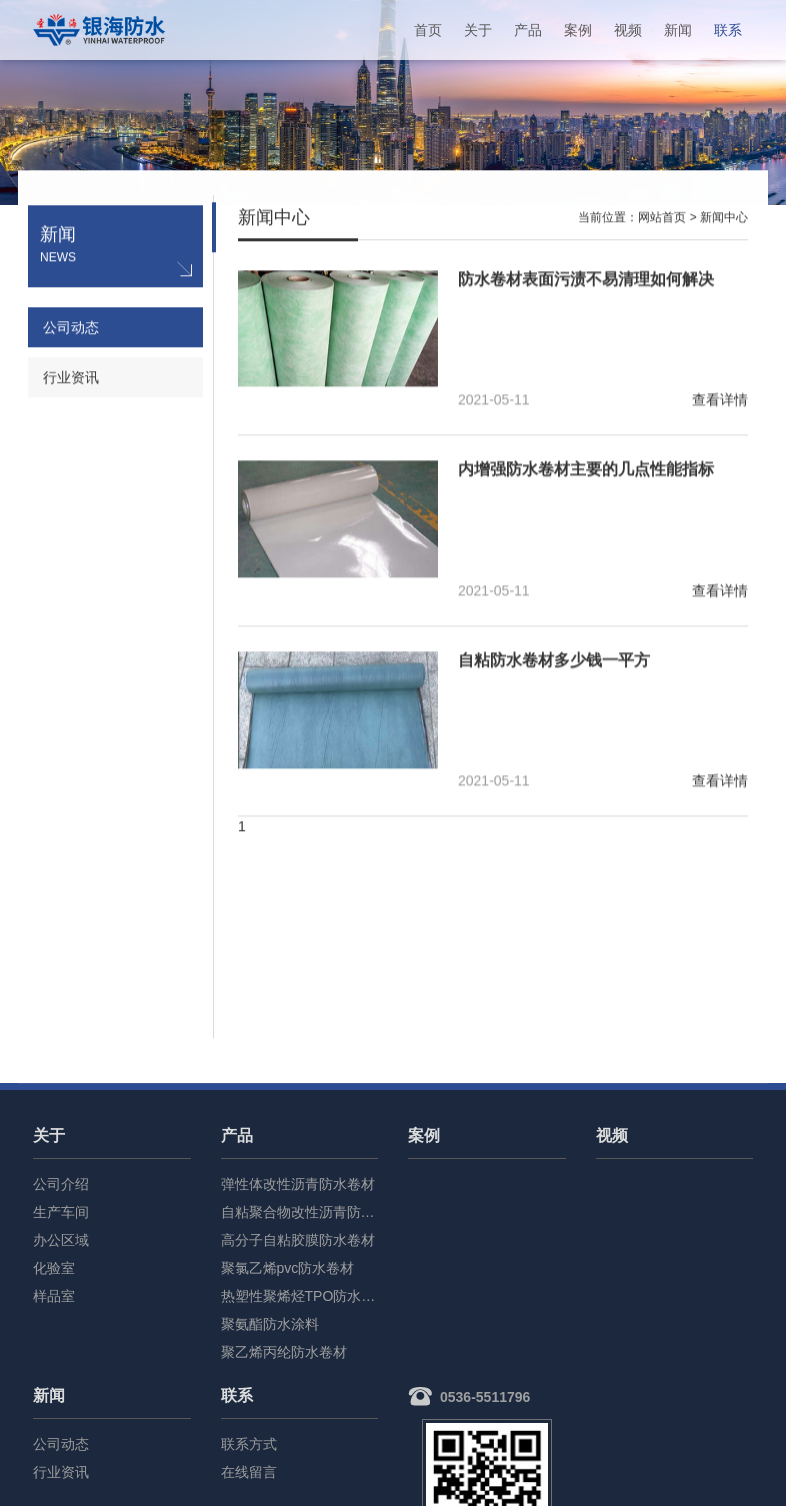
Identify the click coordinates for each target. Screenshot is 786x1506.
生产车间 (61, 1212)
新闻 (678, 30)
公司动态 (71, 329)
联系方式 (249, 1444)
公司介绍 (61, 1184)
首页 (428, 30)
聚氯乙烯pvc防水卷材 (288, 1268)
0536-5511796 (485, 1397)
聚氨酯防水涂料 (270, 1324)
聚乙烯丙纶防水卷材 (284, 1352)
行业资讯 (71, 379)
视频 (628, 30)
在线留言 (249, 1472)
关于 (478, 30)
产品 (528, 30)
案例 (578, 30)
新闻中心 (724, 219)
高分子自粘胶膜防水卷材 (298, 1240)
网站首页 (662, 219)
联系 (728, 30)
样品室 (54, 1296)
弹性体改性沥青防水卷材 (298, 1184)
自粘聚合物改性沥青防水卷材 (300, 1212)
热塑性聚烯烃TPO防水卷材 (300, 1296)
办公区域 (61, 1240)
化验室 (54, 1268)
